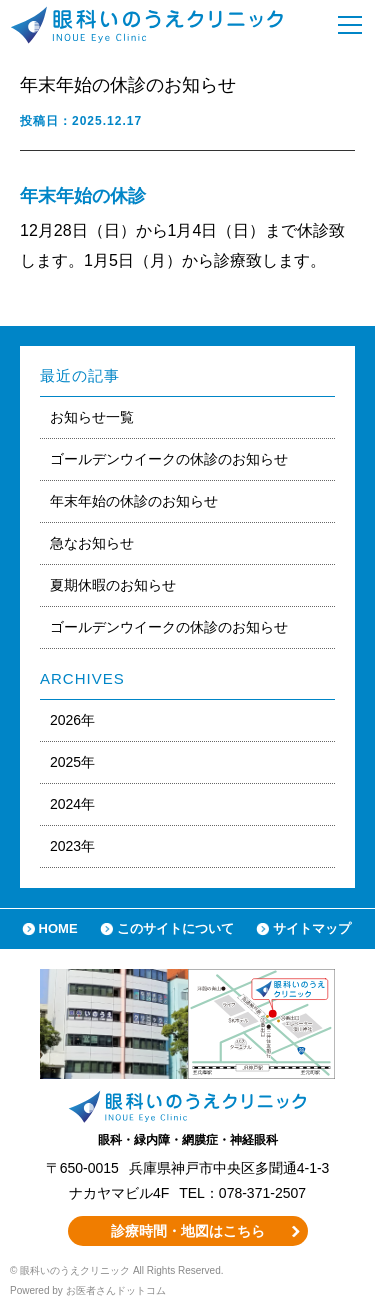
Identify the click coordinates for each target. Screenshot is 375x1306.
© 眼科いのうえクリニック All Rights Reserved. (117, 1270)
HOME (58, 928)
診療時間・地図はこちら (188, 1231)
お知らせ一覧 (92, 417)
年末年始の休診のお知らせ (134, 501)
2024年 (72, 804)
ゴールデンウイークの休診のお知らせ (169, 459)
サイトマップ (312, 928)
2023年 (72, 846)
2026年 (72, 720)
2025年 (72, 762)
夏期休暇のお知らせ (113, 585)
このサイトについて (175, 928)
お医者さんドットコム (116, 1290)
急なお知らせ (92, 543)
